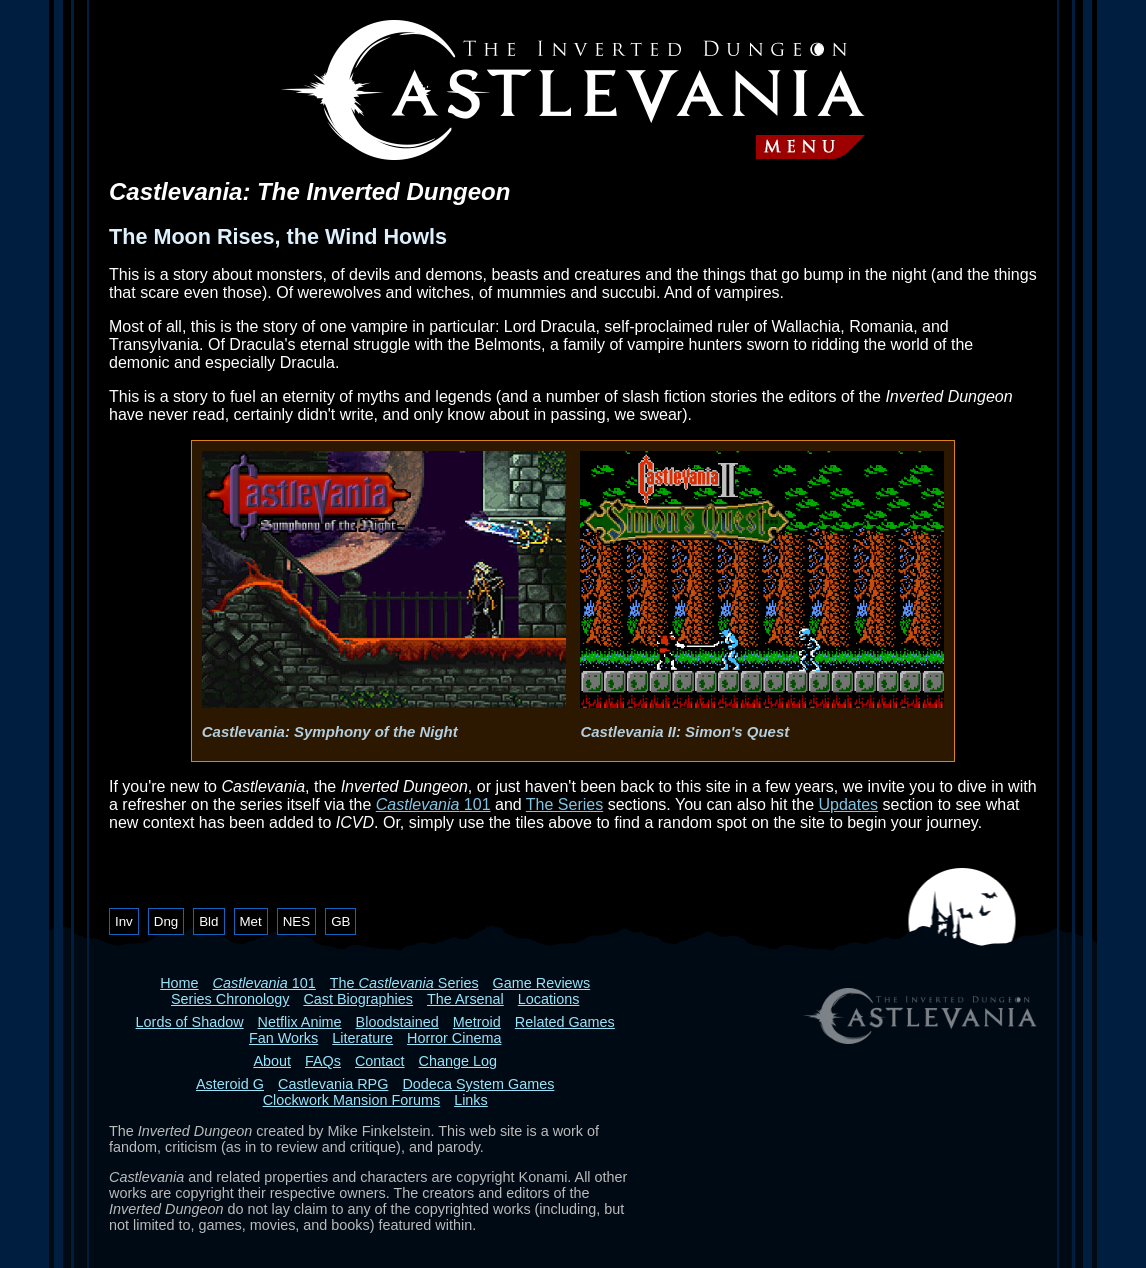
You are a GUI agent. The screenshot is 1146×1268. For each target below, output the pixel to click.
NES (296, 921)
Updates (848, 804)
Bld (208, 921)
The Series (564, 804)
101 (433, 804)
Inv (124, 921)
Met (251, 921)
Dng (166, 921)
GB (340, 921)
